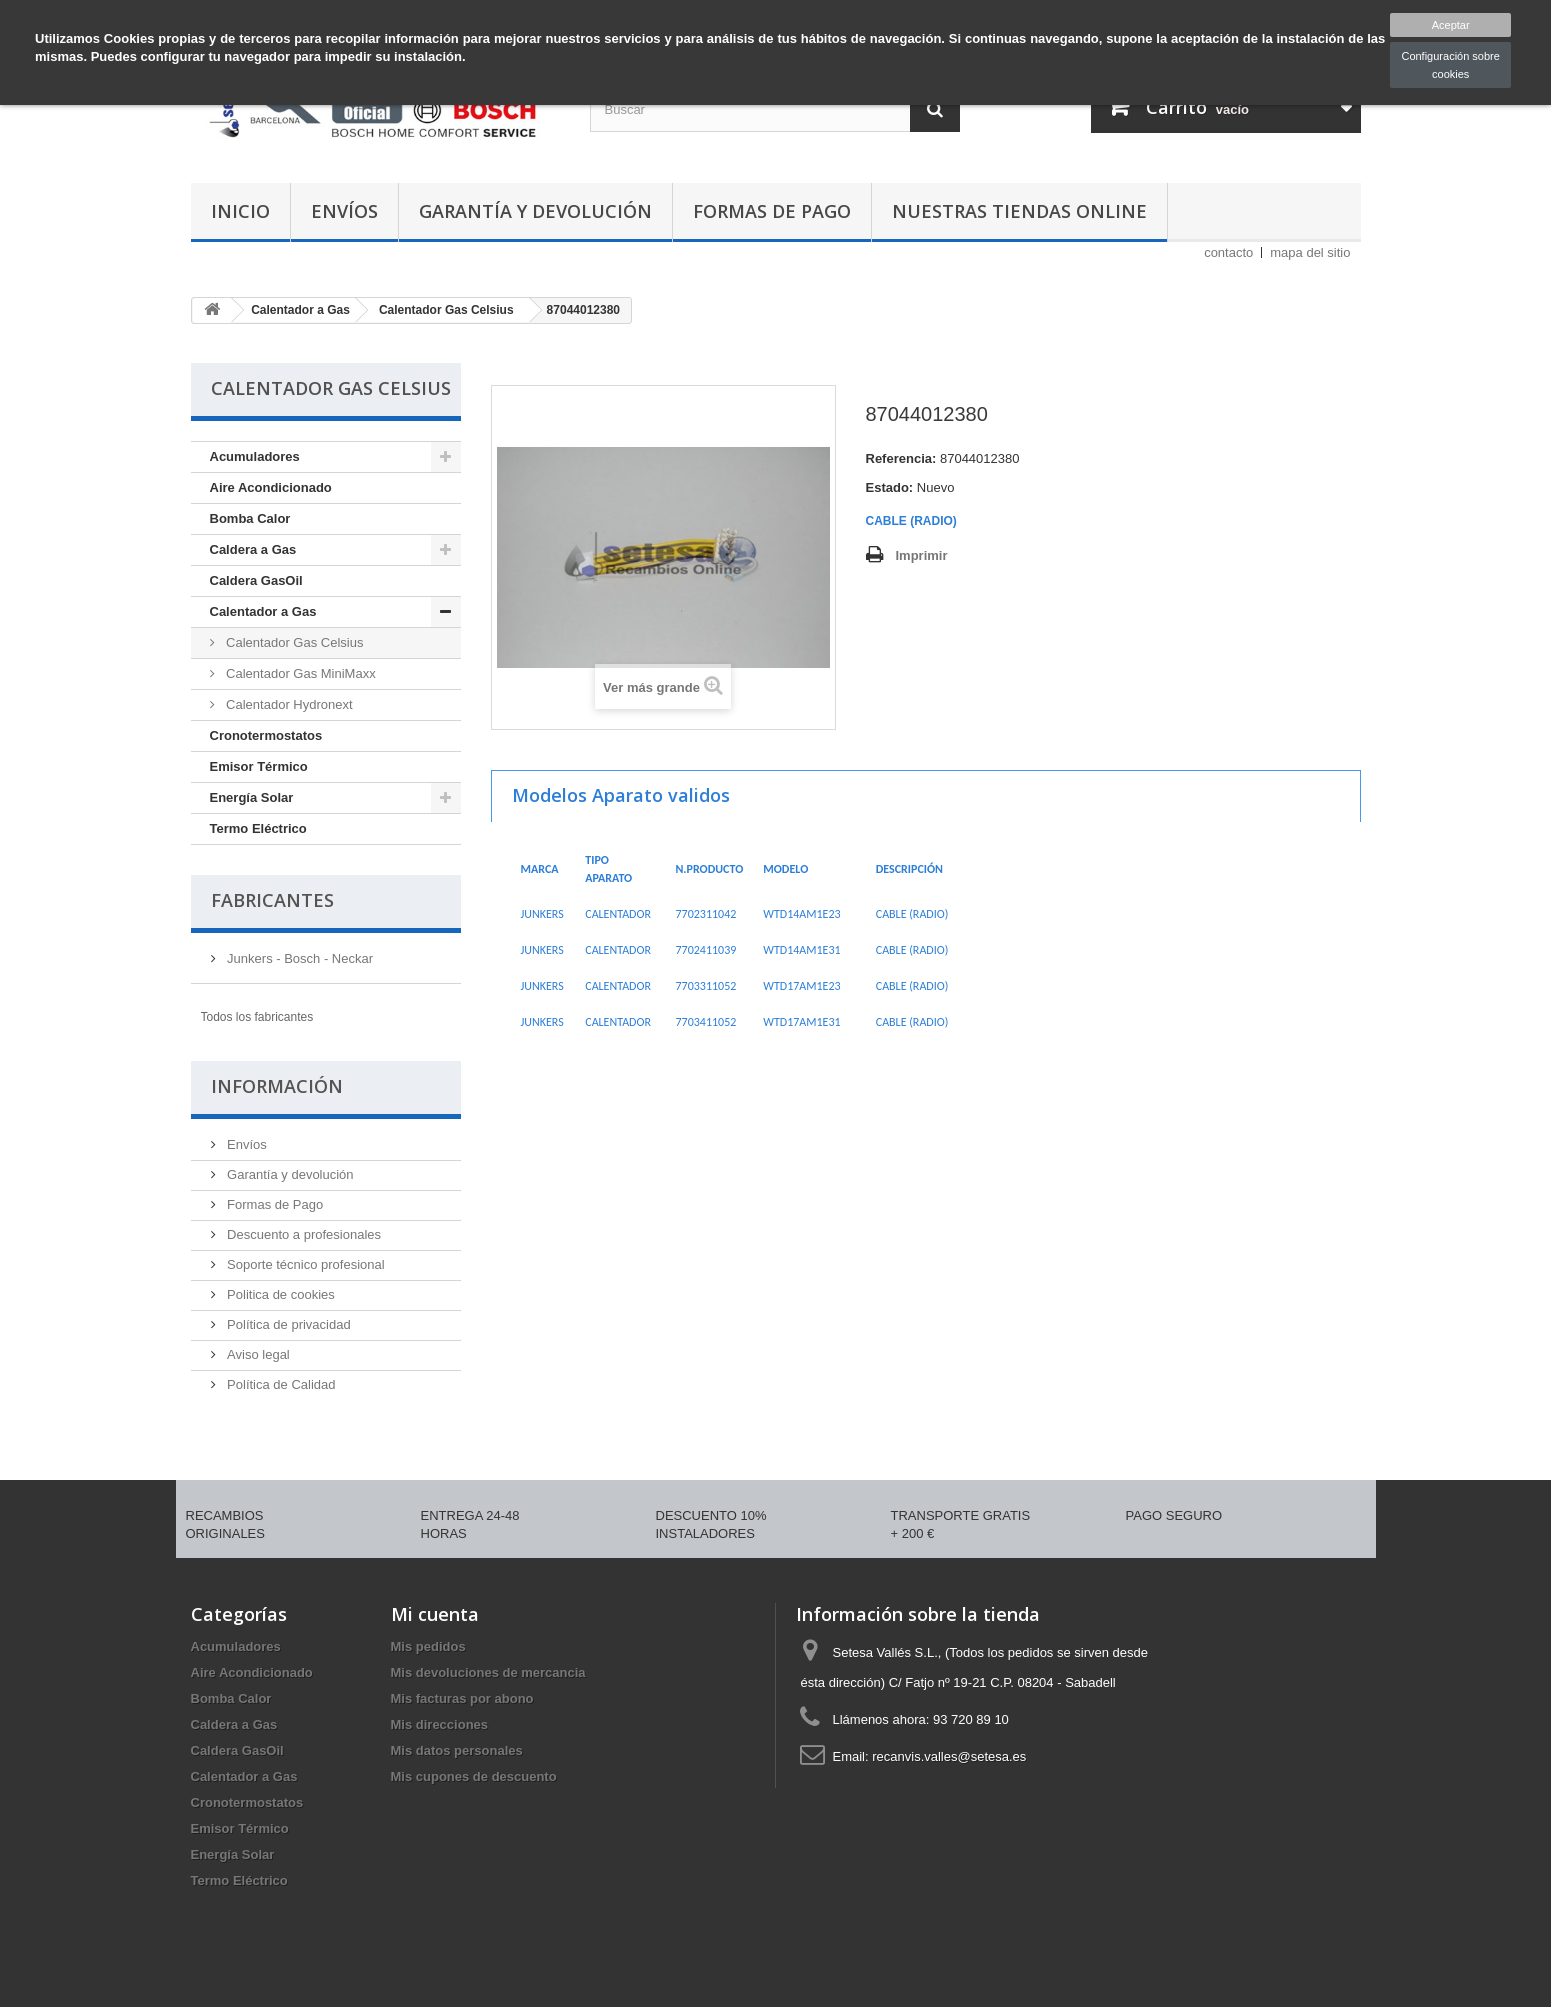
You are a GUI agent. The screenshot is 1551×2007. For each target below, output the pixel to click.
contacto (1228, 252)
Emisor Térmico (259, 766)
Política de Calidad (280, 1384)
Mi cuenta (435, 1614)
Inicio (240, 211)
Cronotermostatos (266, 735)
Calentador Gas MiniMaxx (299, 673)
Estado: (890, 487)
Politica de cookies (279, 1294)
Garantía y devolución (535, 211)
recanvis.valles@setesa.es (949, 1756)
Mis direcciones (440, 1724)
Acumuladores (255, 456)
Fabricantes (272, 900)
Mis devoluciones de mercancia (488, 1672)
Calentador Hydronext (288, 704)
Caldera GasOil (256, 580)
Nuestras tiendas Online (1019, 211)
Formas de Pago (772, 211)
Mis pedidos (428, 1646)
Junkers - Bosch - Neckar (299, 958)
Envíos (344, 211)
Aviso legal (257, 1354)
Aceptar (1451, 25)
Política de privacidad (287, 1324)
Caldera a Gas (253, 549)
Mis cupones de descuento (474, 1776)
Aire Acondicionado (271, 487)
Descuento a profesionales (303, 1234)
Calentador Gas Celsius (293, 642)
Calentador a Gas (263, 611)
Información (277, 1086)
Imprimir (922, 555)
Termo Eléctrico (258, 828)
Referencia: (901, 458)
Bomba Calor (250, 518)
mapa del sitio (1310, 252)
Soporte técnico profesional (304, 1264)
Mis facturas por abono (462, 1698)
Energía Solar (252, 797)
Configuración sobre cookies (1450, 65)
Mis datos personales (457, 1750)
